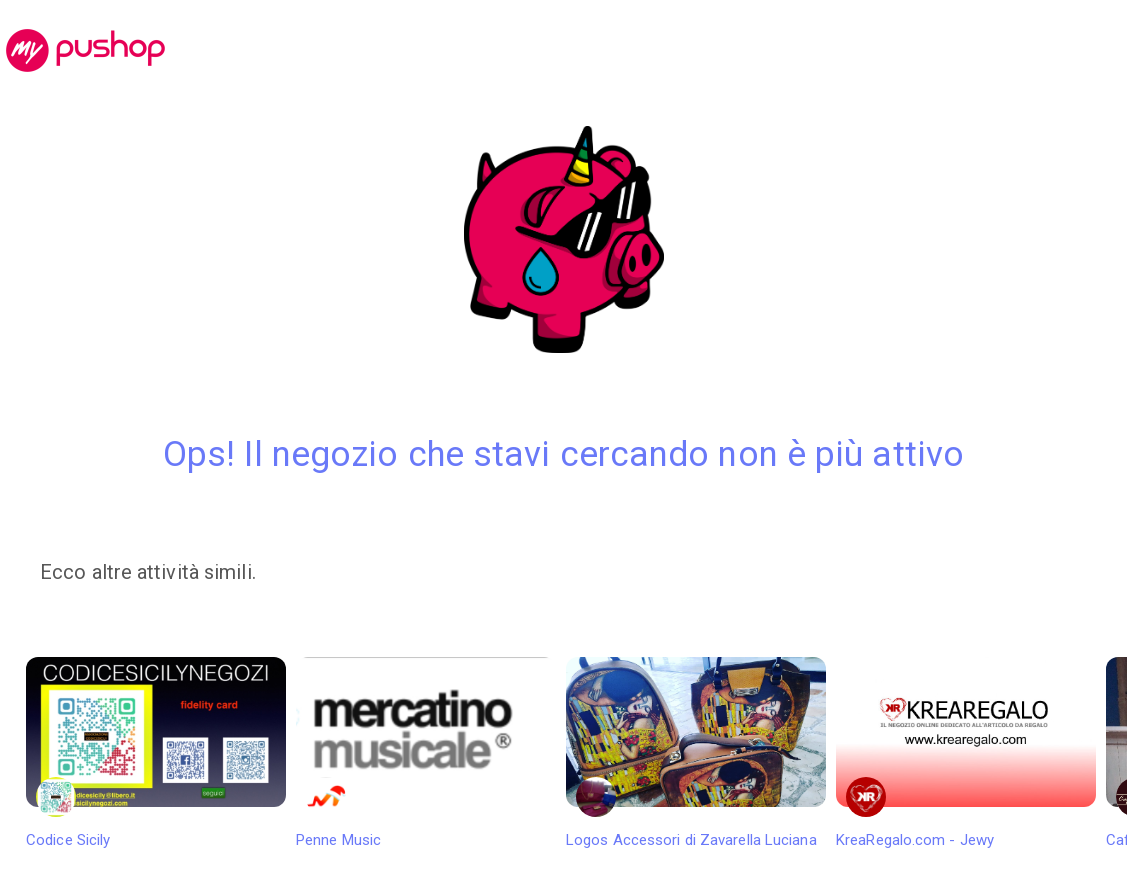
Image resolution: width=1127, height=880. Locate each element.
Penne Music (426, 753)
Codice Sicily (156, 753)
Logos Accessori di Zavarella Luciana (696, 753)
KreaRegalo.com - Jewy (966, 753)
